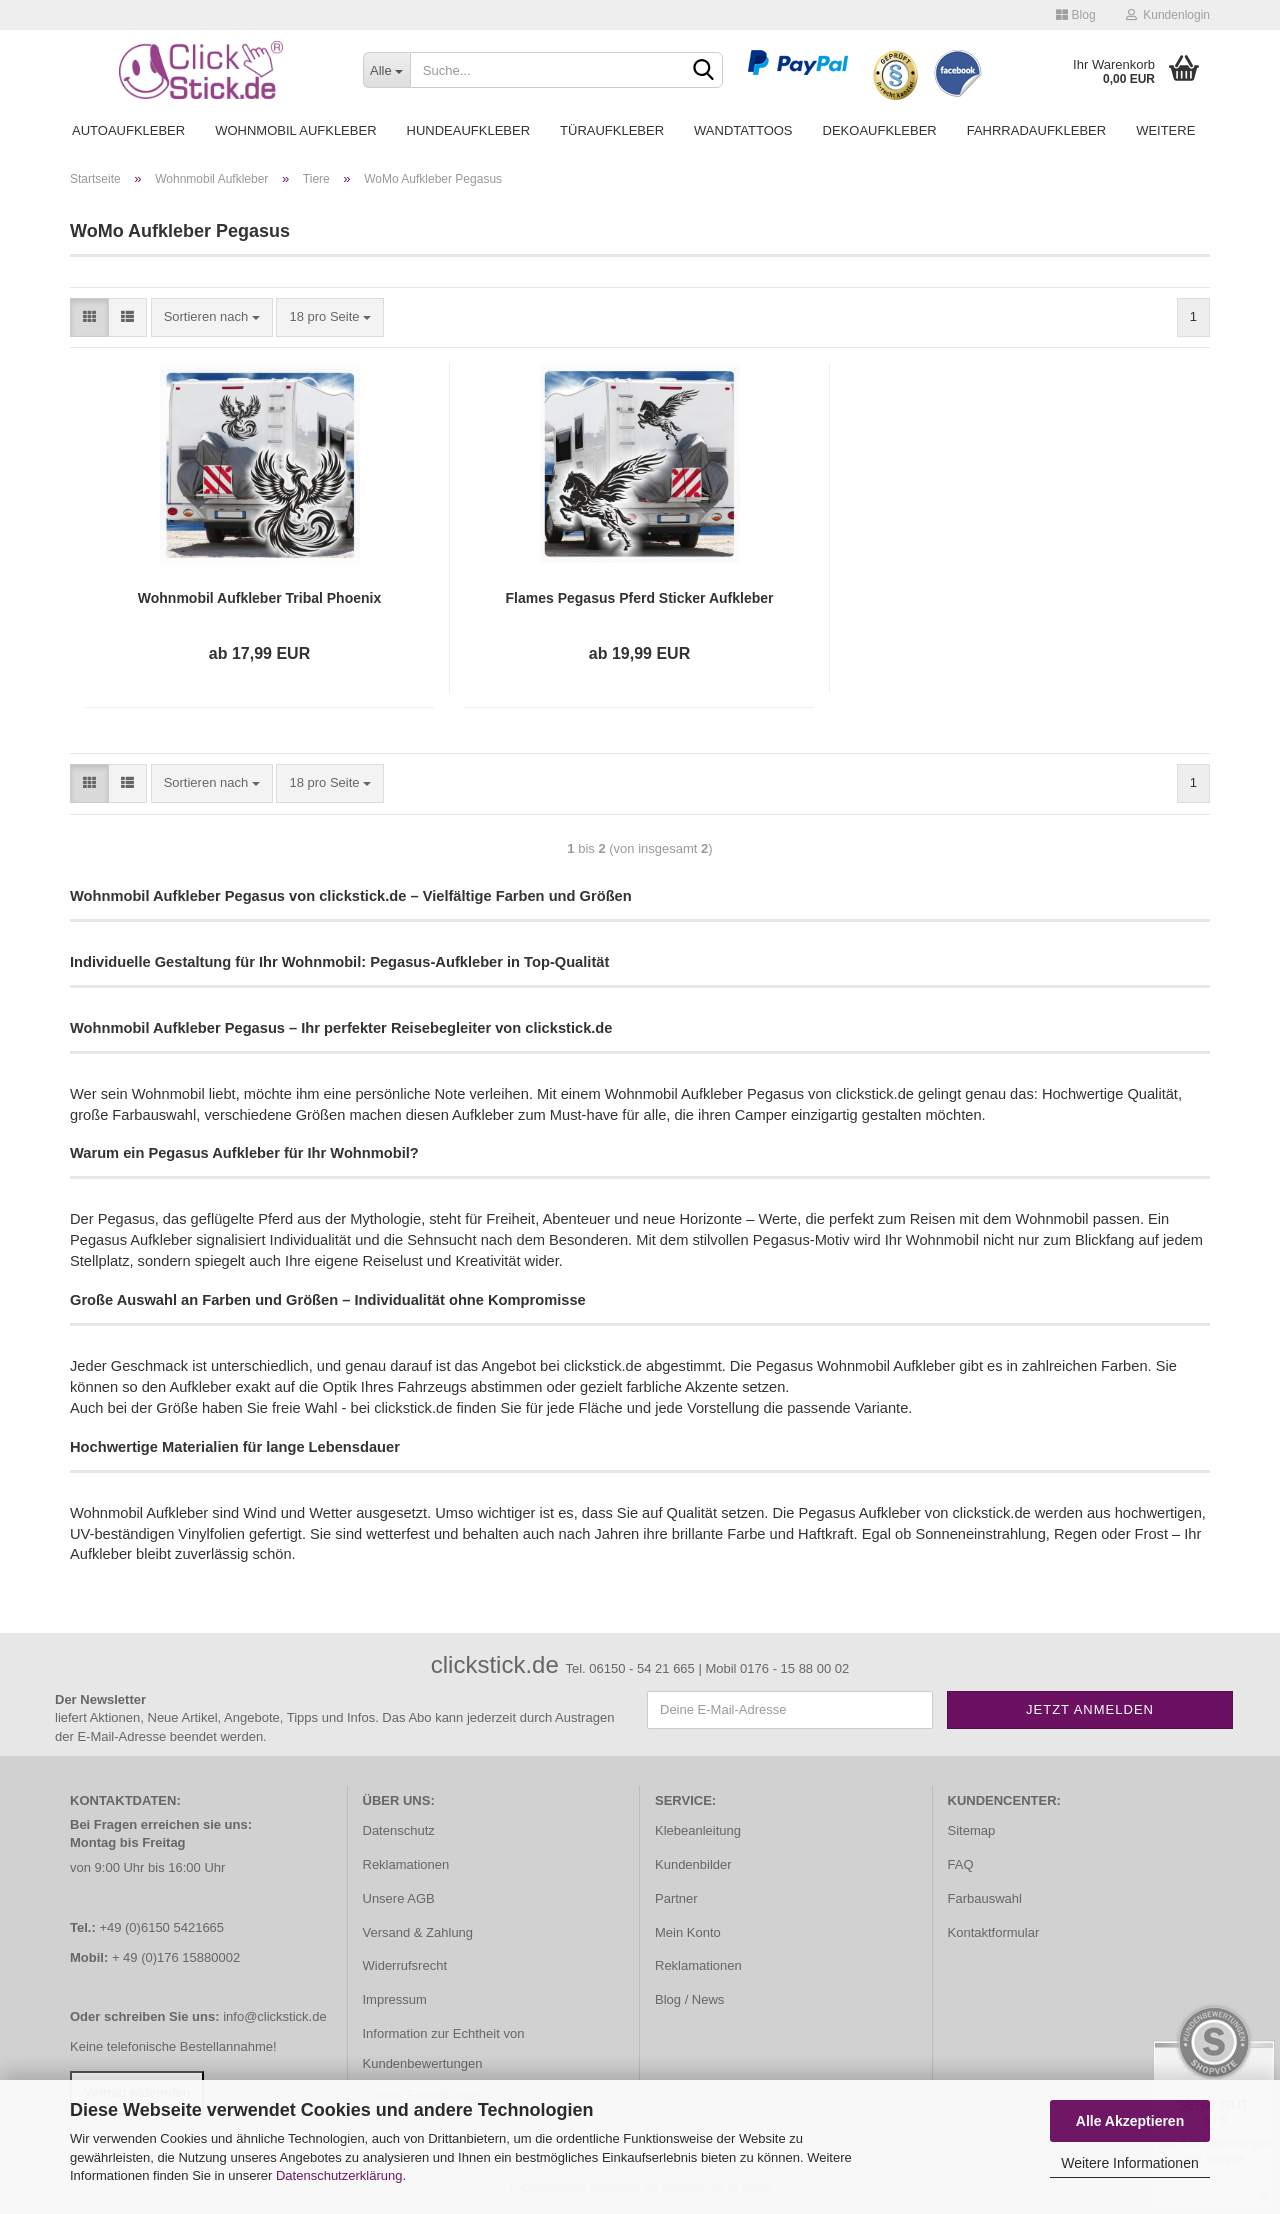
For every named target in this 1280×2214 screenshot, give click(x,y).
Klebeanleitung (698, 1830)
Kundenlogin (1168, 15)
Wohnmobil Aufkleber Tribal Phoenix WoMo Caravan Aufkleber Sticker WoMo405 (259, 599)
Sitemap (972, 1830)
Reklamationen (406, 1864)
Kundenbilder (693, 1864)
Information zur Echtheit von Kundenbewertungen (444, 2048)
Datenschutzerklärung (339, 2175)
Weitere (1165, 130)
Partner (676, 1898)
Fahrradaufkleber (1036, 130)
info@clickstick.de (275, 2016)
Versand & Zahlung (418, 1932)
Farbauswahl (985, 1898)
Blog (1075, 15)
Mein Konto (688, 1932)
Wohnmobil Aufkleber (295, 130)
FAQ (961, 1864)
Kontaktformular (994, 1932)
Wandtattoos (743, 130)
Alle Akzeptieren (1130, 2121)
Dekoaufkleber (880, 130)
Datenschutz (399, 1830)
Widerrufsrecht (405, 1965)
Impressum (395, 1999)
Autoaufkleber (128, 130)
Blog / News (689, 1999)
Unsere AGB (399, 1898)
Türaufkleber (612, 130)
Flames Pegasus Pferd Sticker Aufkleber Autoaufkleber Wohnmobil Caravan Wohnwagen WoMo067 (640, 599)
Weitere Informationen (1129, 2163)
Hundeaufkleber (469, 130)
